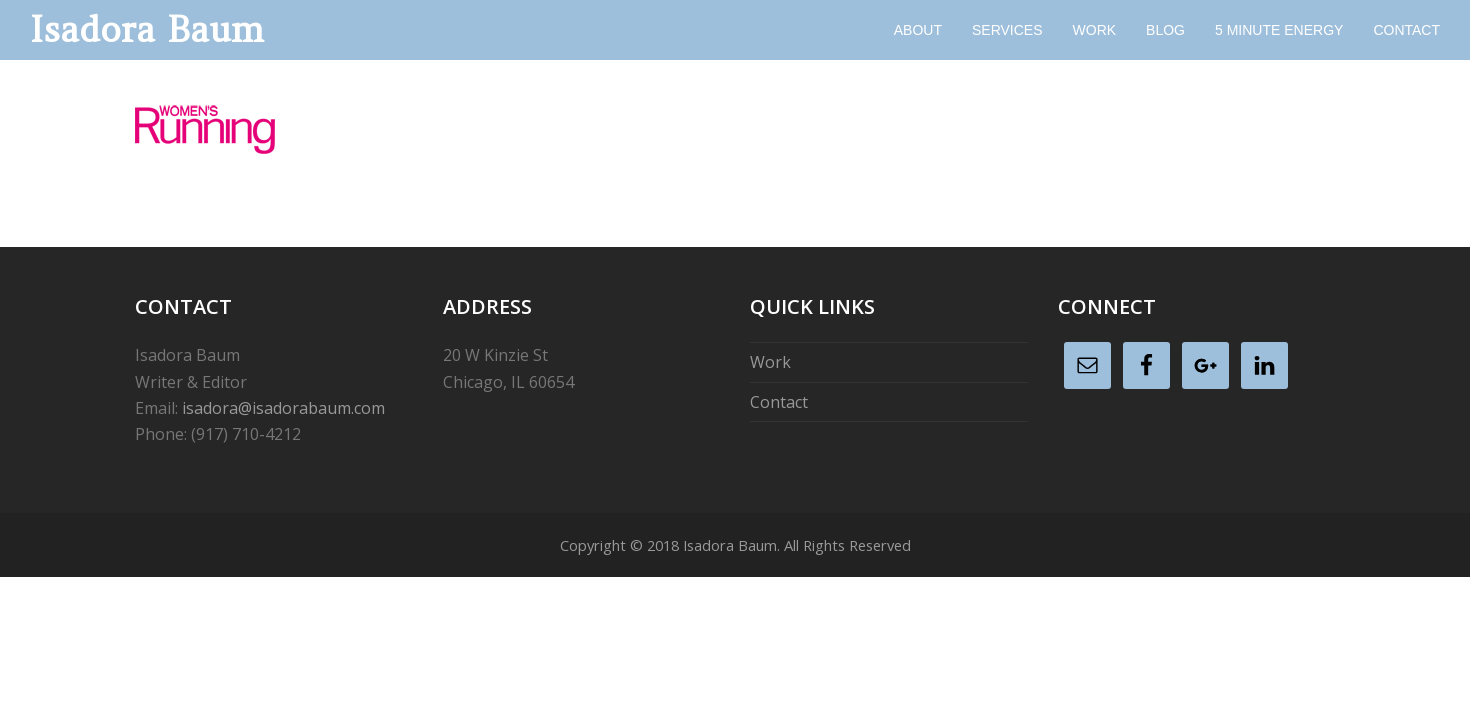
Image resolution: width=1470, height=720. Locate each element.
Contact (779, 402)
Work (770, 362)
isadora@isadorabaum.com (283, 408)
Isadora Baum (147, 29)
